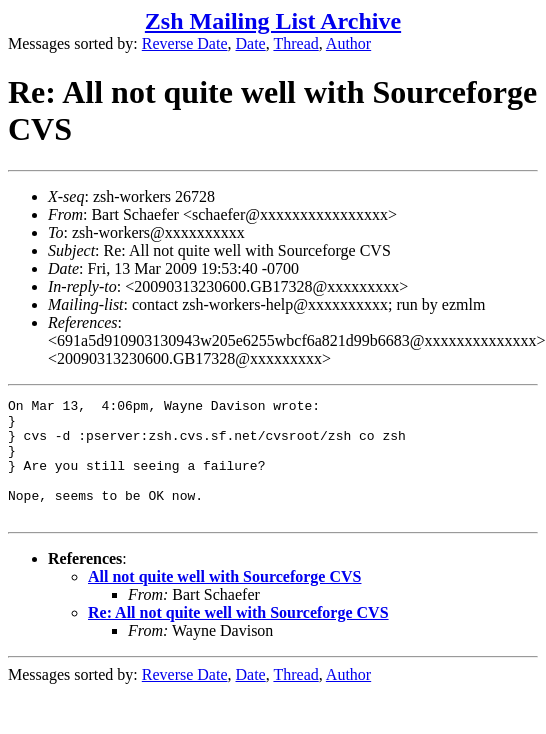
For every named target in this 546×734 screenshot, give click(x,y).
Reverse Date (185, 43)
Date (251, 43)
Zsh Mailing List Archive (273, 21)
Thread (295, 43)
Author (348, 43)
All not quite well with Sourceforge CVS (224, 600)
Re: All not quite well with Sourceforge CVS (238, 636)
